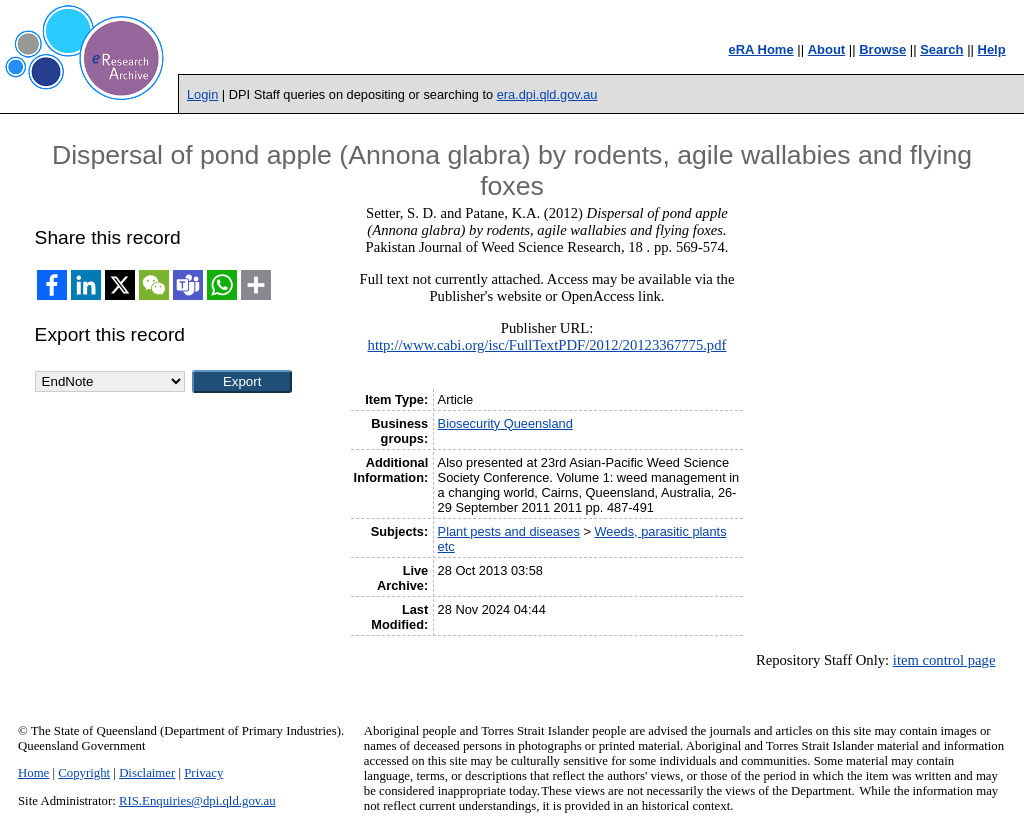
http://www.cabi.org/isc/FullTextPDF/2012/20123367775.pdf (547, 345)
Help (992, 49)
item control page (944, 660)
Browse (882, 49)
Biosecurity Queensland (505, 423)
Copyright (84, 773)
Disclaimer (147, 773)
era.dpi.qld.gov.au (547, 94)
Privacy (203, 773)
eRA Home (760, 49)
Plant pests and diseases (509, 531)
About (827, 49)
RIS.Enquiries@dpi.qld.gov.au (197, 801)
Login (202, 94)
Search (941, 49)
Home (33, 773)
